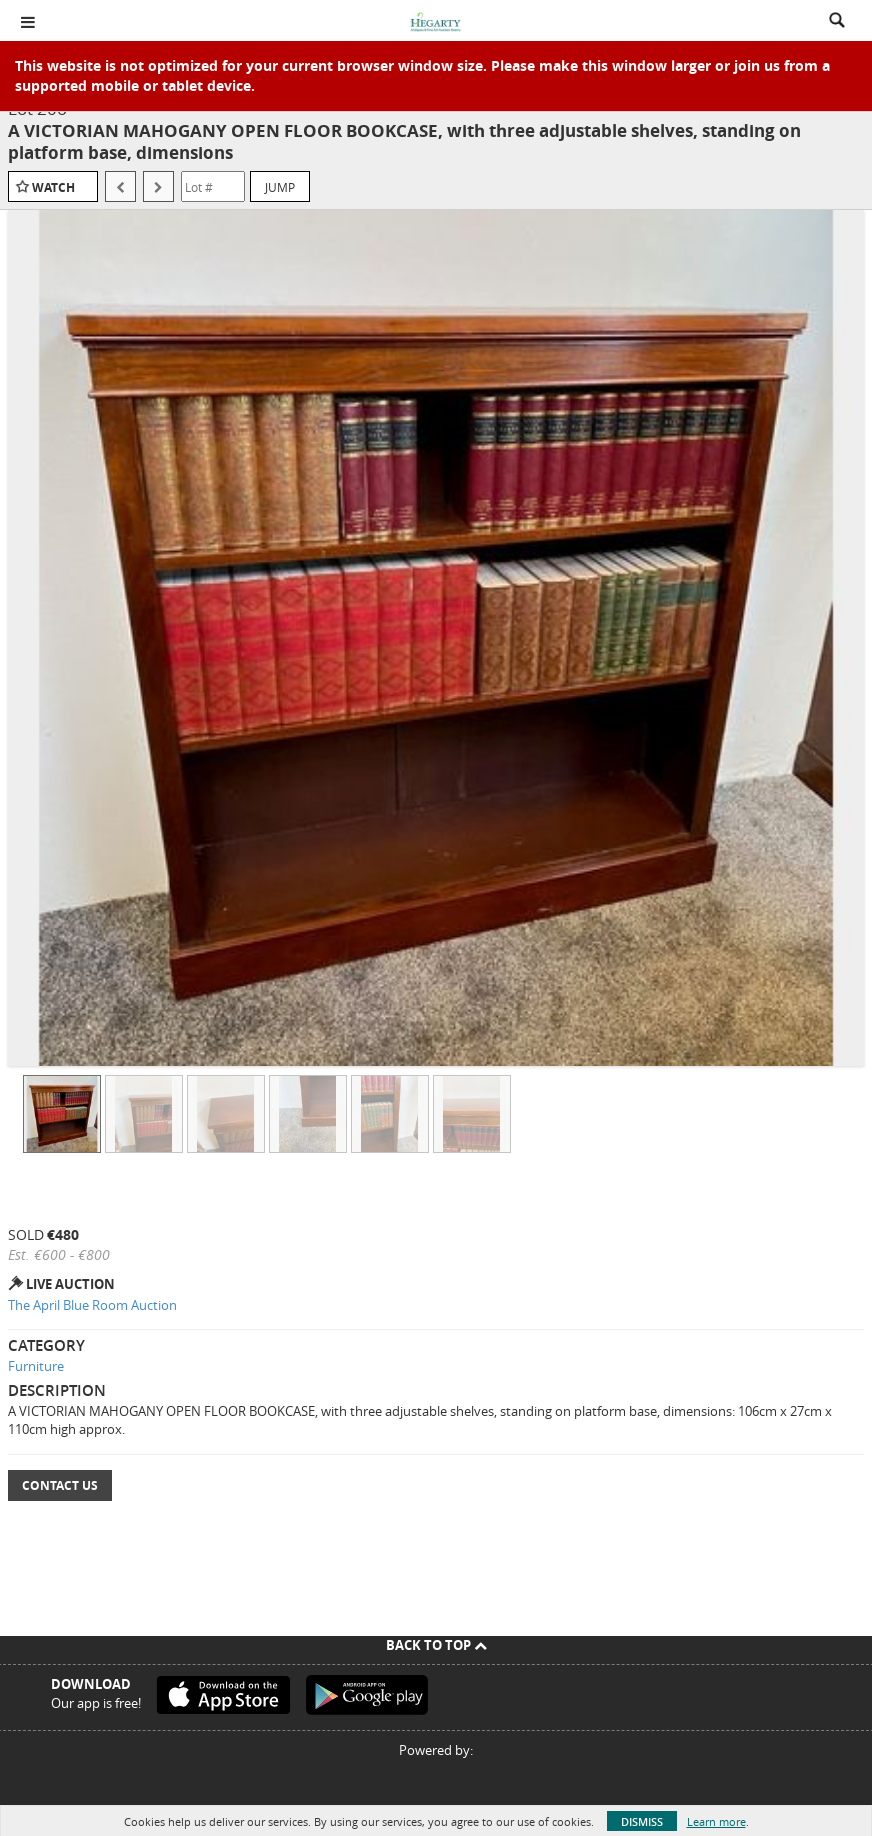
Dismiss (642, 1821)
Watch (53, 187)
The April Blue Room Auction (92, 1305)
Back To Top (436, 1645)
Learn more (716, 1821)
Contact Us (60, 1485)
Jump (280, 187)
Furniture (36, 1366)
